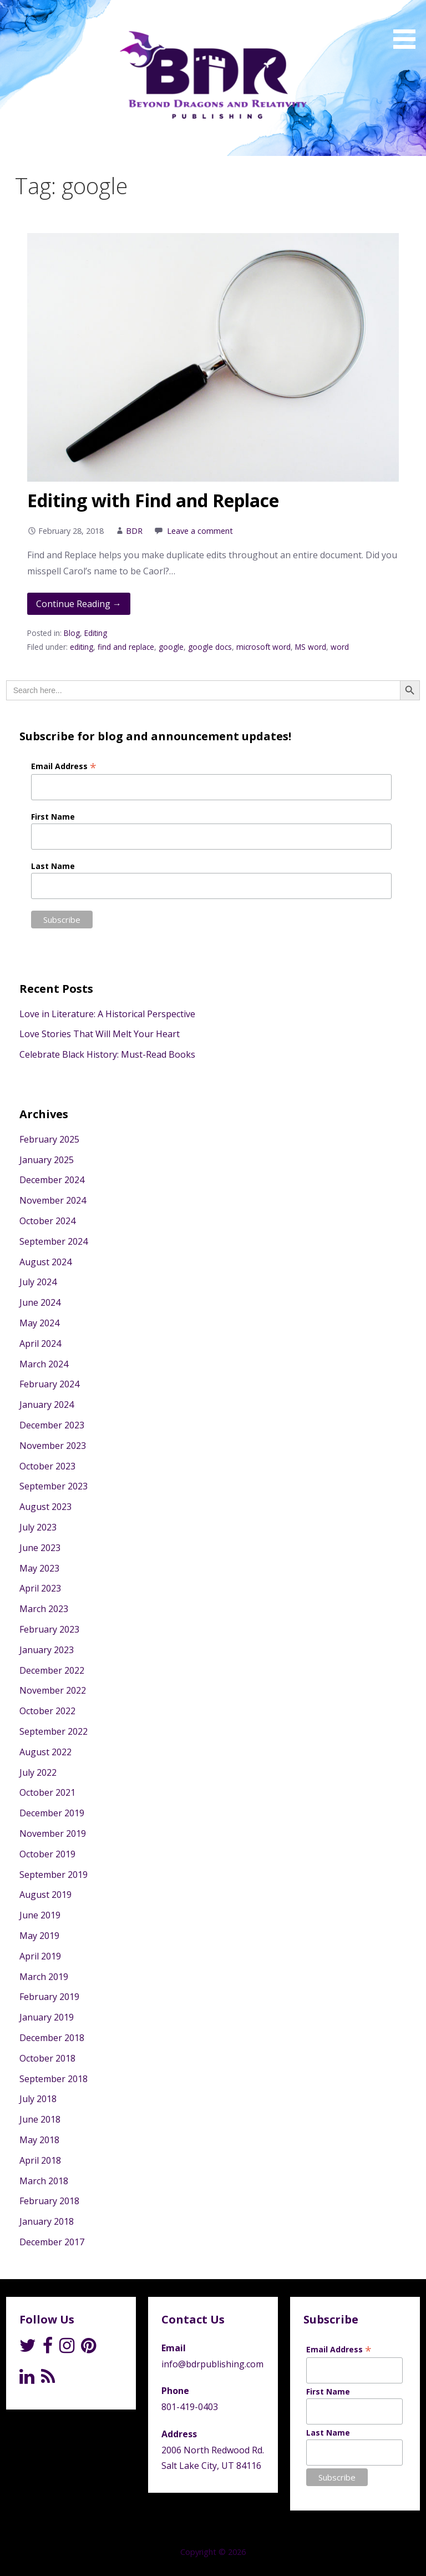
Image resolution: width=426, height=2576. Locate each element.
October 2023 (47, 1466)
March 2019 (43, 1977)
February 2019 (49, 1997)
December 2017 (51, 2242)
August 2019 (45, 1894)
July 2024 (38, 1282)
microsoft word (263, 647)
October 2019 (47, 1854)
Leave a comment (200, 531)
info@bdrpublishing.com (212, 2364)
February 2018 (49, 2201)
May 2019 (39, 1936)
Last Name (53, 866)
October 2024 (47, 1221)
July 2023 (38, 1527)
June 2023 (39, 1548)
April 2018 (40, 2160)
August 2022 (45, 1752)
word (340, 647)
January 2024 (46, 1404)
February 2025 (49, 1139)
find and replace (126, 647)
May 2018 (39, 2140)
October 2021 (47, 1792)
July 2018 (38, 2099)
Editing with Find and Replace (153, 500)
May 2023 (39, 1568)
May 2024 (39, 1323)
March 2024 (43, 1364)
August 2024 (45, 1262)
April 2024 (40, 1343)
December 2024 (51, 1180)
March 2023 (43, 1609)
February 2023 (49, 1629)
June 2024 (39, 1302)
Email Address (64, 766)
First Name (53, 816)
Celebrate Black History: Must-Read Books (107, 1054)
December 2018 (51, 2038)
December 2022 (51, 1670)
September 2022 (53, 1731)
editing (81, 647)
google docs (210, 647)
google (171, 647)
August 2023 (45, 1507)
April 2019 (40, 1956)
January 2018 (46, 2221)
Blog (72, 633)
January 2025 (46, 1160)
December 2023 (51, 1425)
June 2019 (39, 1915)
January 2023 (46, 1650)
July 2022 (38, 1772)
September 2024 (53, 1241)
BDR (134, 531)
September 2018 (53, 2079)
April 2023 (40, 1588)
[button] (408, 26)
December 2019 (51, 1813)
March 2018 (43, 2181)
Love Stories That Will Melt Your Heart (99, 1034)
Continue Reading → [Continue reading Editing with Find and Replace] (78, 604)
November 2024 (52, 1200)
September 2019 (53, 1874)
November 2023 (52, 1445)
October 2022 (47, 1711)
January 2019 (46, 2017)
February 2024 (49, 1384)
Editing (95, 633)
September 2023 (53, 1486)
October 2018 (47, 2058)
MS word (310, 647)
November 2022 (52, 1690)
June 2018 (39, 2119)
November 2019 (52, 1833)
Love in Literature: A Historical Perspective (107, 1014)
